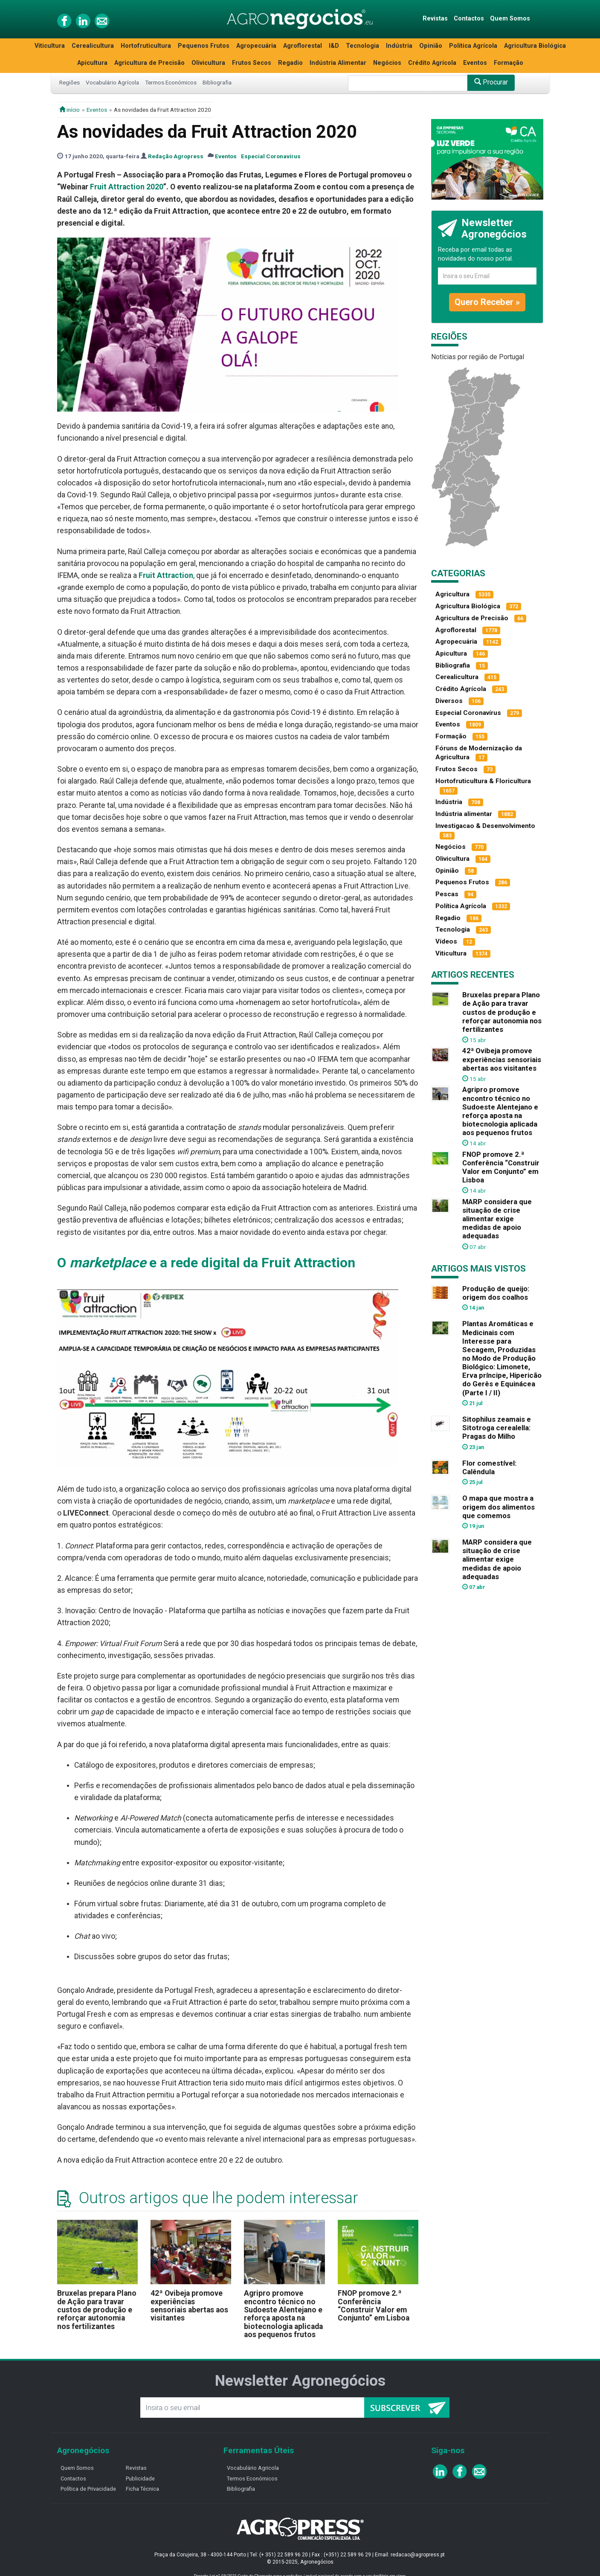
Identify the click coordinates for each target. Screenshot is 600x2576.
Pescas (446, 894)
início (69, 109)
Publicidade (140, 2478)
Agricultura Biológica (535, 45)
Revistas (435, 18)
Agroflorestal (302, 45)
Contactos (469, 18)
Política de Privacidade (88, 2489)
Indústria (399, 45)
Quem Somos (510, 18)
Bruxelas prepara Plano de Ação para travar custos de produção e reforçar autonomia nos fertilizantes (96, 2309)
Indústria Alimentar (338, 63)
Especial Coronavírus (271, 156)
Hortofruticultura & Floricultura (483, 781)
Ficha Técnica (142, 2489)
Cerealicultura (93, 45)
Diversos (449, 701)
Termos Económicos (171, 82)
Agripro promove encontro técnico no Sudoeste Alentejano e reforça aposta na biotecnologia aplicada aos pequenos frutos (283, 2314)
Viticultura (50, 45)
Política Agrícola (473, 45)
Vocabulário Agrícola (112, 82)
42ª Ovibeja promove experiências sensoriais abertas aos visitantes (189, 2305)
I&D (334, 45)
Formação (508, 63)
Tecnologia (362, 45)
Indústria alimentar (463, 814)
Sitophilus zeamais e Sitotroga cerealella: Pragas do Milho (496, 1427)
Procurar (491, 82)
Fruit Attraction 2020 (126, 187)
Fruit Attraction (166, 575)
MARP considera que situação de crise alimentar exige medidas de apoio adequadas (497, 1218)
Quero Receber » (487, 302)
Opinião (430, 45)
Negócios (387, 63)
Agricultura (452, 594)
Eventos (475, 63)
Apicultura (92, 63)
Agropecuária (256, 45)
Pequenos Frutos (203, 45)
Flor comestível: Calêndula (489, 1467)
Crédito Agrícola (432, 63)
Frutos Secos (251, 63)
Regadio (290, 63)
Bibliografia (217, 82)
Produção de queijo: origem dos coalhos (495, 1292)
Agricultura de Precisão (149, 63)
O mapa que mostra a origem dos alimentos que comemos (498, 1506)
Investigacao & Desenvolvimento (485, 826)
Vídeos (446, 941)
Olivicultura (208, 63)
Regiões (69, 82)
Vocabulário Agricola (253, 2468)
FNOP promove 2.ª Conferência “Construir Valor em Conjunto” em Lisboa (373, 2305)
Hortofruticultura (146, 45)
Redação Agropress (175, 156)
